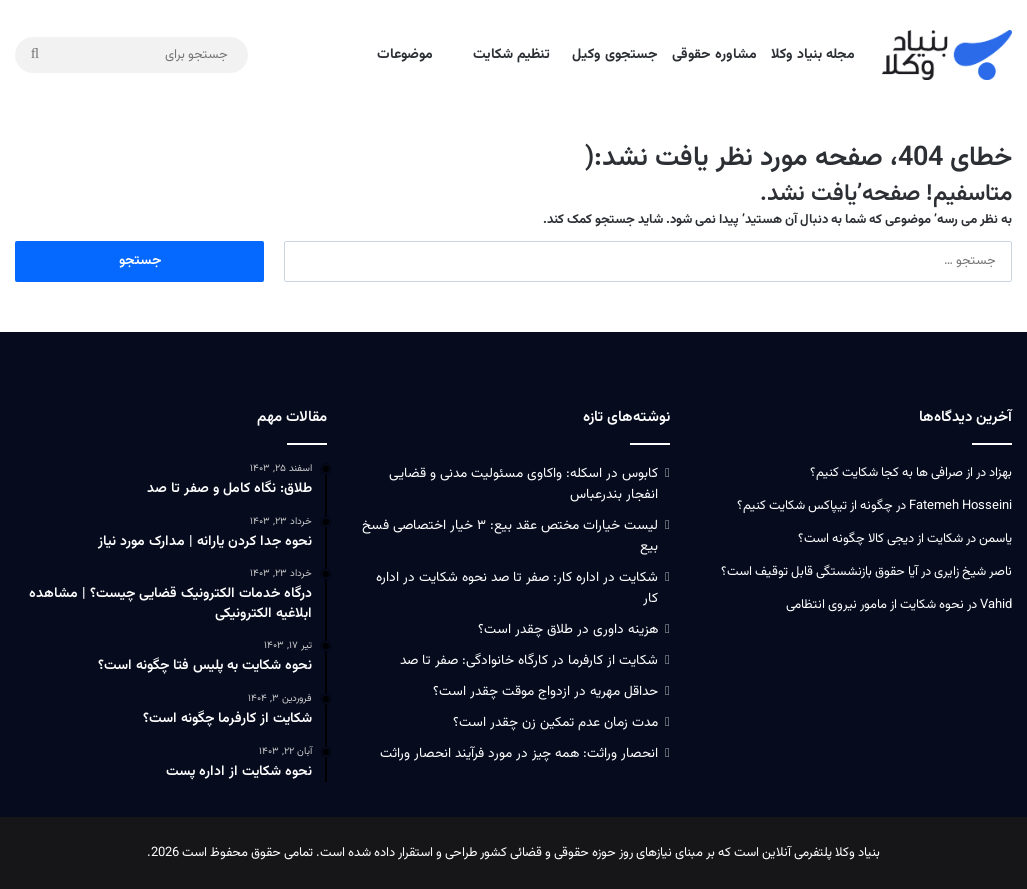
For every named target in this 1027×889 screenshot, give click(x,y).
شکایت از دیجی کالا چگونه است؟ (880, 539)
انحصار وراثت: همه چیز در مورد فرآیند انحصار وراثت (519, 753)
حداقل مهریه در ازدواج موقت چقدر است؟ (545, 691)
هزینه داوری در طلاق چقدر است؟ (568, 629)
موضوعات (405, 55)
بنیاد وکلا (857, 853)
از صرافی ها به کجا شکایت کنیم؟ (891, 473)
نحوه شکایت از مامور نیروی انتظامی (875, 605)
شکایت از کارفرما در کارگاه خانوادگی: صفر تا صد (529, 660)
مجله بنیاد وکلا (813, 55)
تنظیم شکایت (511, 55)
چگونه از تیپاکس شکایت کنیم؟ (815, 506)
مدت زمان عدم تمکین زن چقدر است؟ (555, 722)
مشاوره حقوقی (714, 55)
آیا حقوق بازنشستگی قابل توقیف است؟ (819, 572)
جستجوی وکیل (615, 55)
